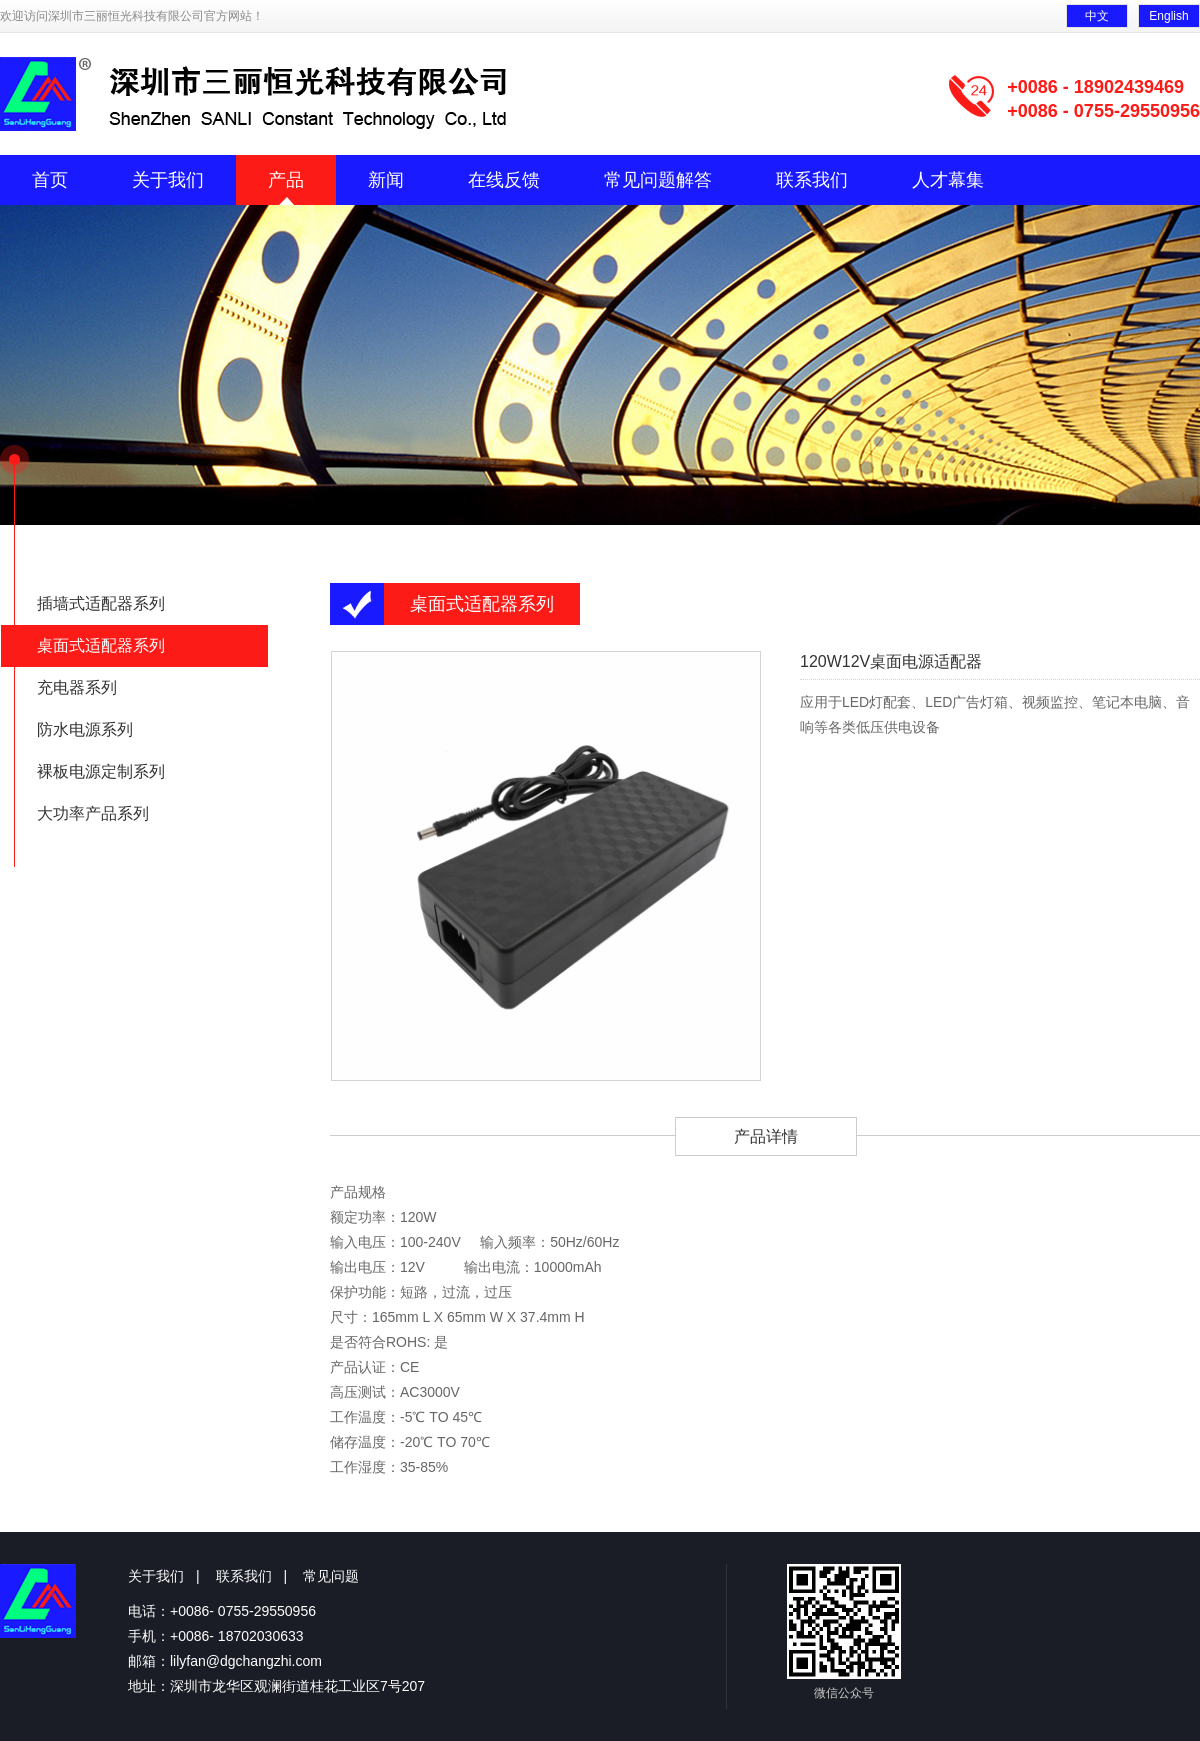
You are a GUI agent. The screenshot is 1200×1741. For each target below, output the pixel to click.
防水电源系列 (85, 729)
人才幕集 (948, 180)
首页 (50, 180)
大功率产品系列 (93, 813)
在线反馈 (504, 180)
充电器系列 (77, 687)
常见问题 (331, 1576)
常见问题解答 (658, 180)
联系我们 (812, 180)
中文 (1097, 16)
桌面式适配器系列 (101, 645)
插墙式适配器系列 (101, 603)
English (1168, 16)
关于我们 (168, 180)
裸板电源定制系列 (101, 771)
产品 (286, 180)
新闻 (386, 180)
